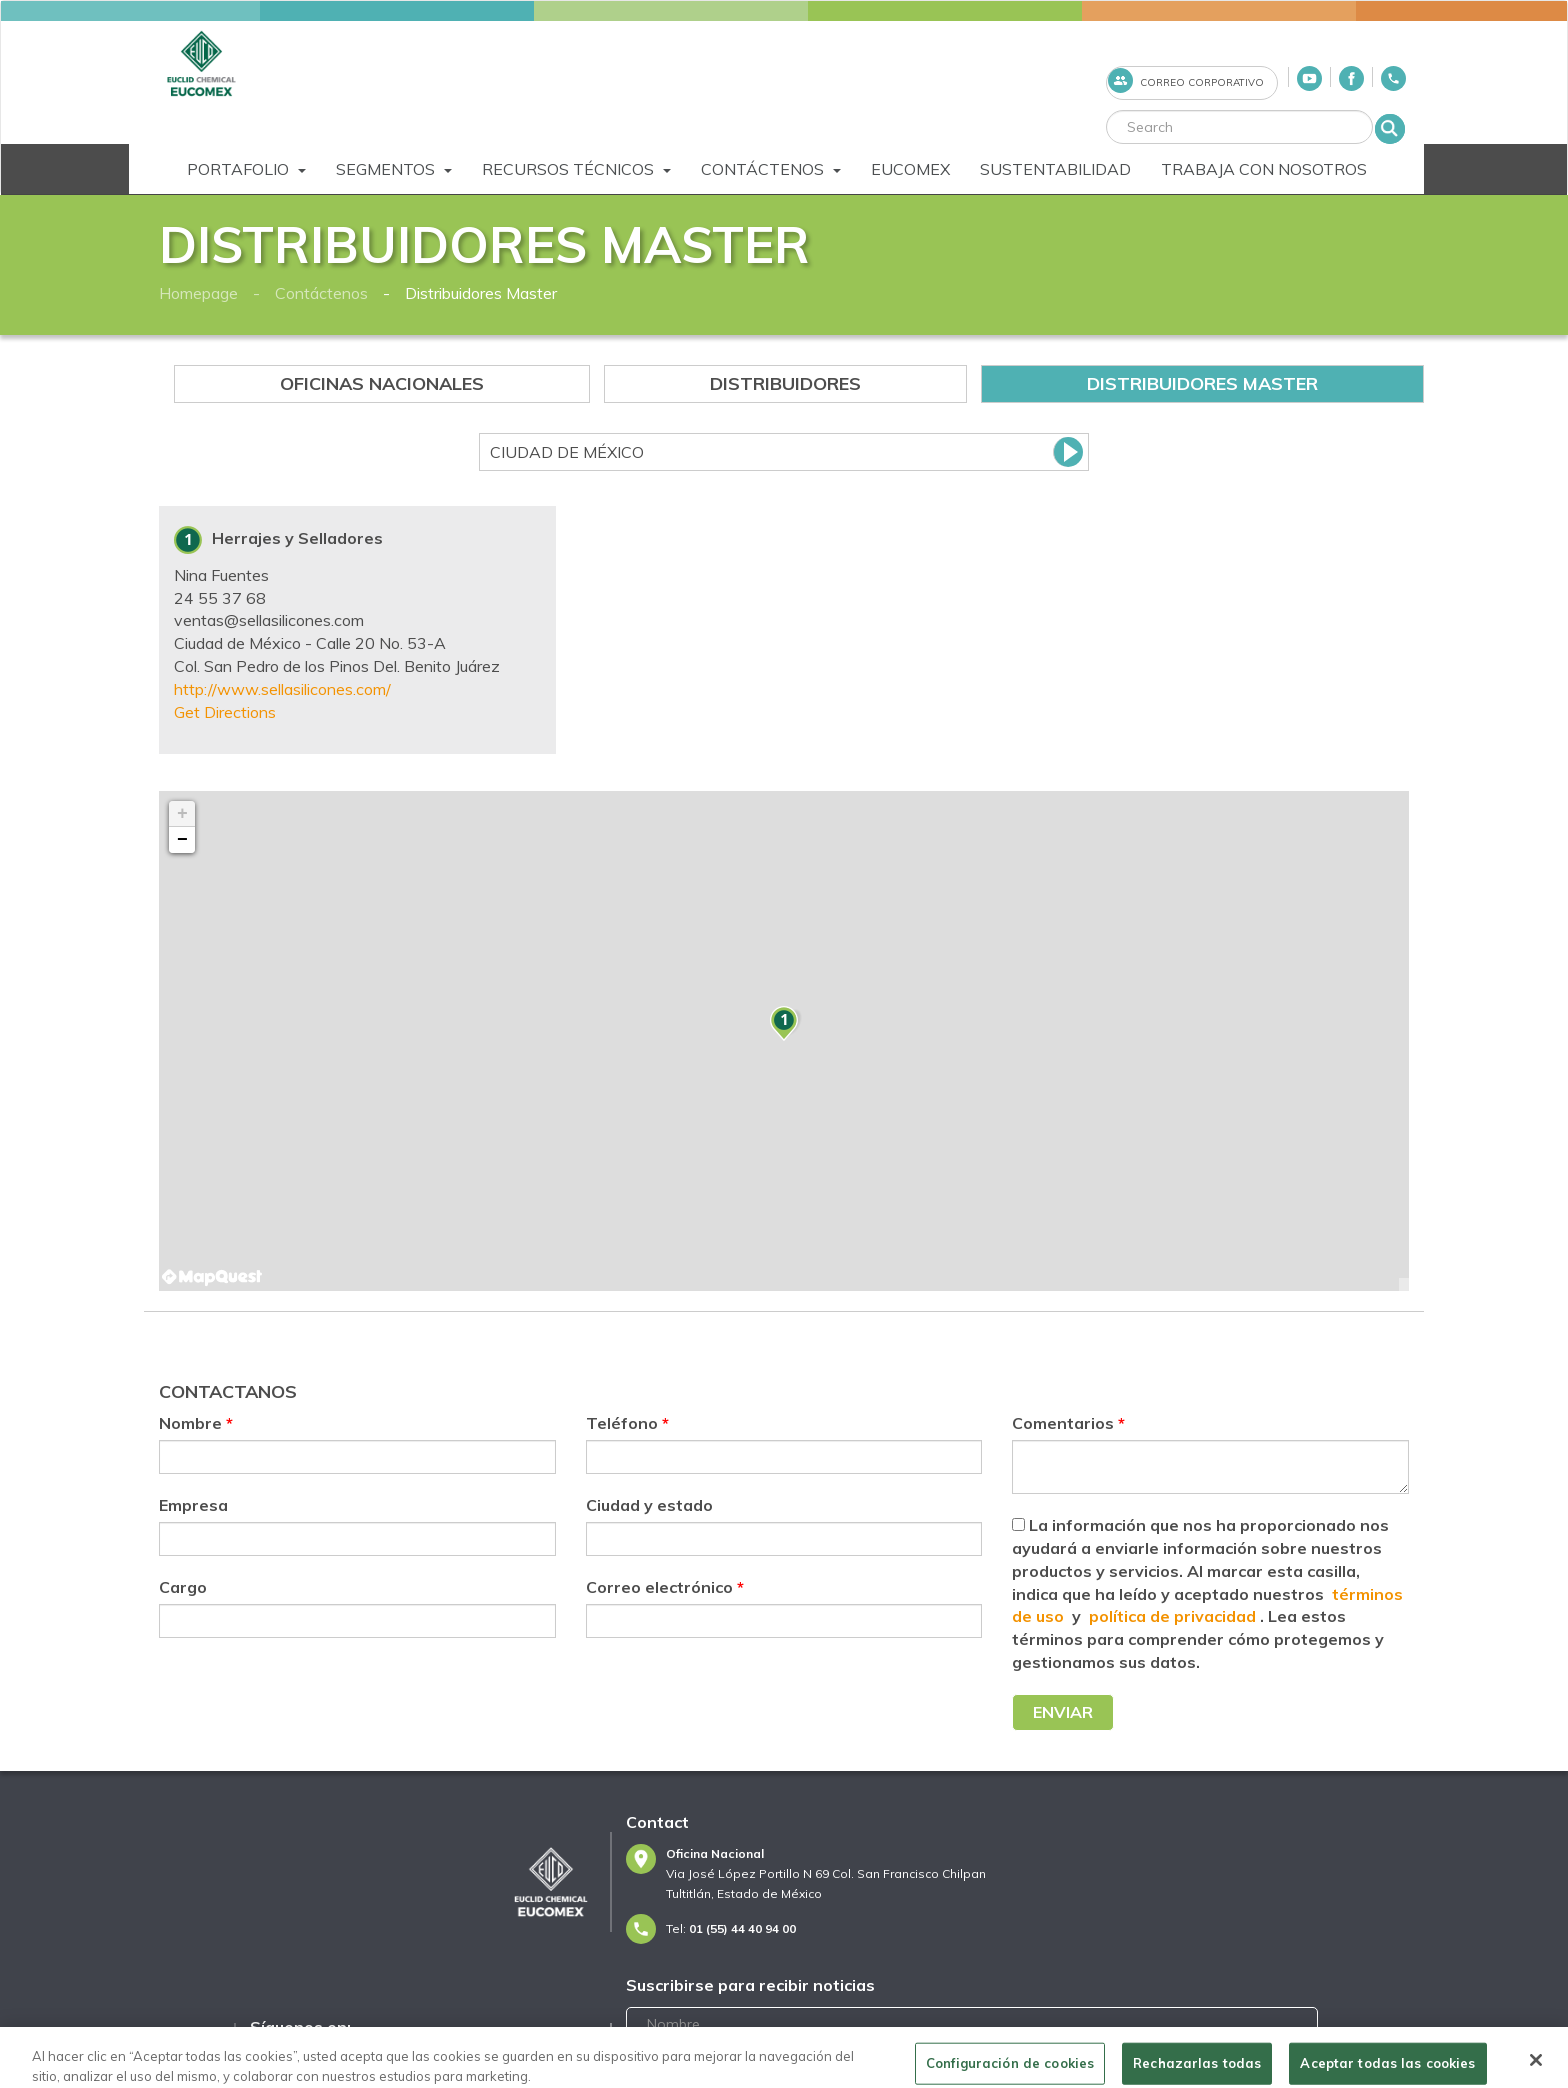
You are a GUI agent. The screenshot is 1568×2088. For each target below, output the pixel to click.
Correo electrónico (665, 1587)
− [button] (182, 840)
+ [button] (182, 814)
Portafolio (246, 169)
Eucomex (910, 169)
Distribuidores (785, 383)
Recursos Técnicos (576, 169)
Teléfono (627, 1423)
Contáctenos (771, 169)
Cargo (183, 1587)
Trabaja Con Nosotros (1264, 169)
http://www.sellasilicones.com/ (282, 689)
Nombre (196, 1423)
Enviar (1063, 1712)
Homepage (198, 293)
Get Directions (225, 712)
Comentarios (1068, 1423)
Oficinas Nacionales (382, 383)
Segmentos (394, 169)
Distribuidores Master (481, 293)
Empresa (193, 1505)
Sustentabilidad (1055, 169)
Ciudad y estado (649, 1505)
